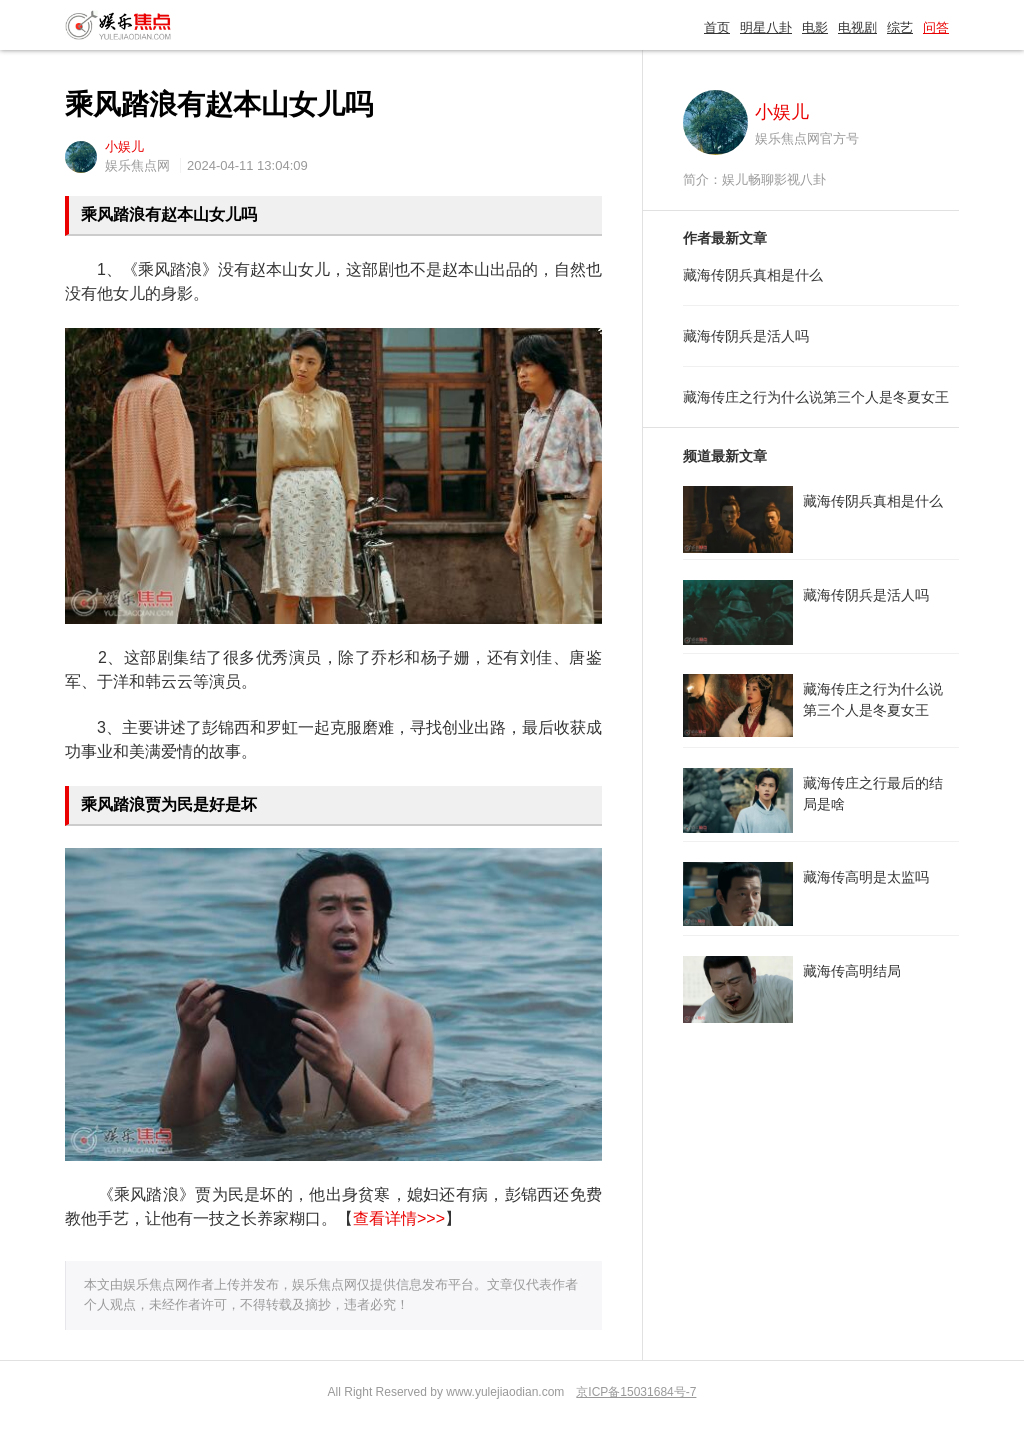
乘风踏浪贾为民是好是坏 (169, 804)
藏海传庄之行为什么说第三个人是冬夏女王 (816, 397)
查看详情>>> (399, 1218)
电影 (815, 27)
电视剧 (857, 27)
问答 (936, 27)
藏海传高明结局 (852, 971)
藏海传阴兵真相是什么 (753, 275)
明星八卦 (766, 27)
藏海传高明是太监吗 (866, 877)
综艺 (900, 27)
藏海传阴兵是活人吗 (746, 336)
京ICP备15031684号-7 (636, 1392)
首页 (717, 27)
